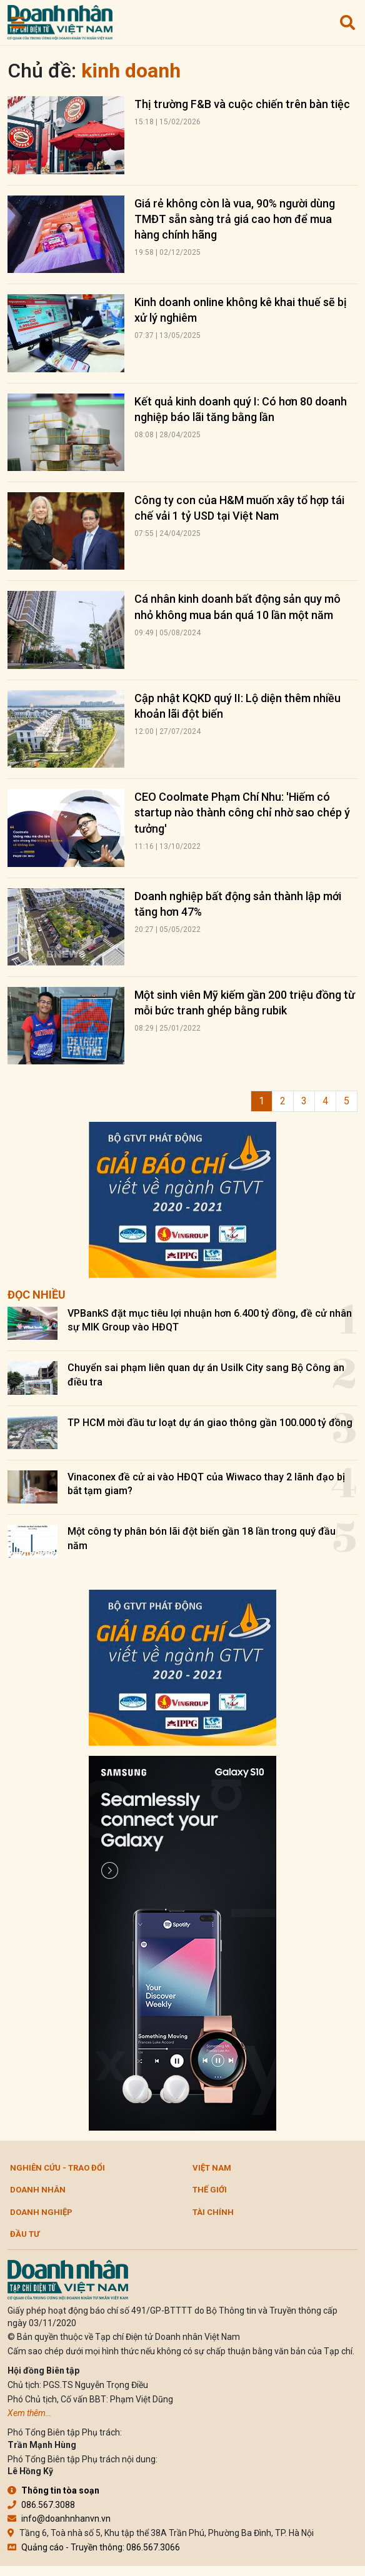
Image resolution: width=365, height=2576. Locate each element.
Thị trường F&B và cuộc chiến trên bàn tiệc (242, 104)
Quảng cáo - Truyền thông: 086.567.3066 (94, 2547)
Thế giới (209, 2189)
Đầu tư (24, 2234)
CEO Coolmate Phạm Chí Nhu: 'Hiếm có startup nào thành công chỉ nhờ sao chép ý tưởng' (242, 812)
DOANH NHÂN (38, 2189)
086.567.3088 (41, 2505)
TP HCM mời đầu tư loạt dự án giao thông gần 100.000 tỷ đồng (210, 1423)
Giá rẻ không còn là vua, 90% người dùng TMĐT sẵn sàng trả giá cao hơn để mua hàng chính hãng (234, 219)
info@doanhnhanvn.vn (59, 2519)
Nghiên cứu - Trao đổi (57, 2167)
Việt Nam (211, 2167)
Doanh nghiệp (41, 2212)
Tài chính (213, 2212)
